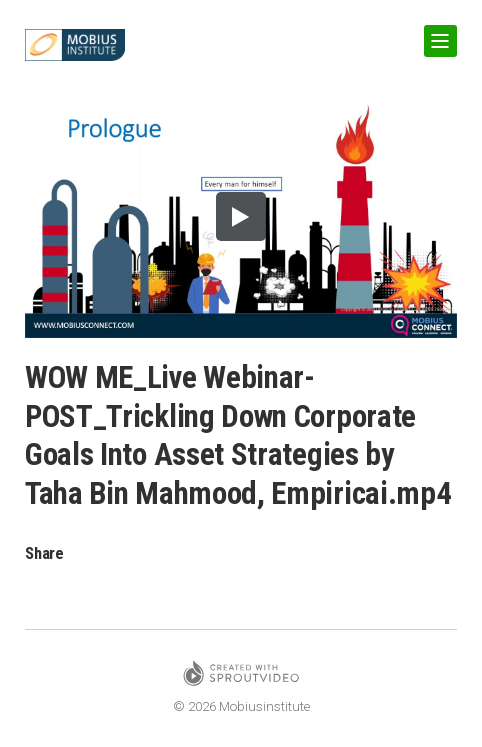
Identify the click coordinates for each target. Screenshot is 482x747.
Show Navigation (437, 33)
